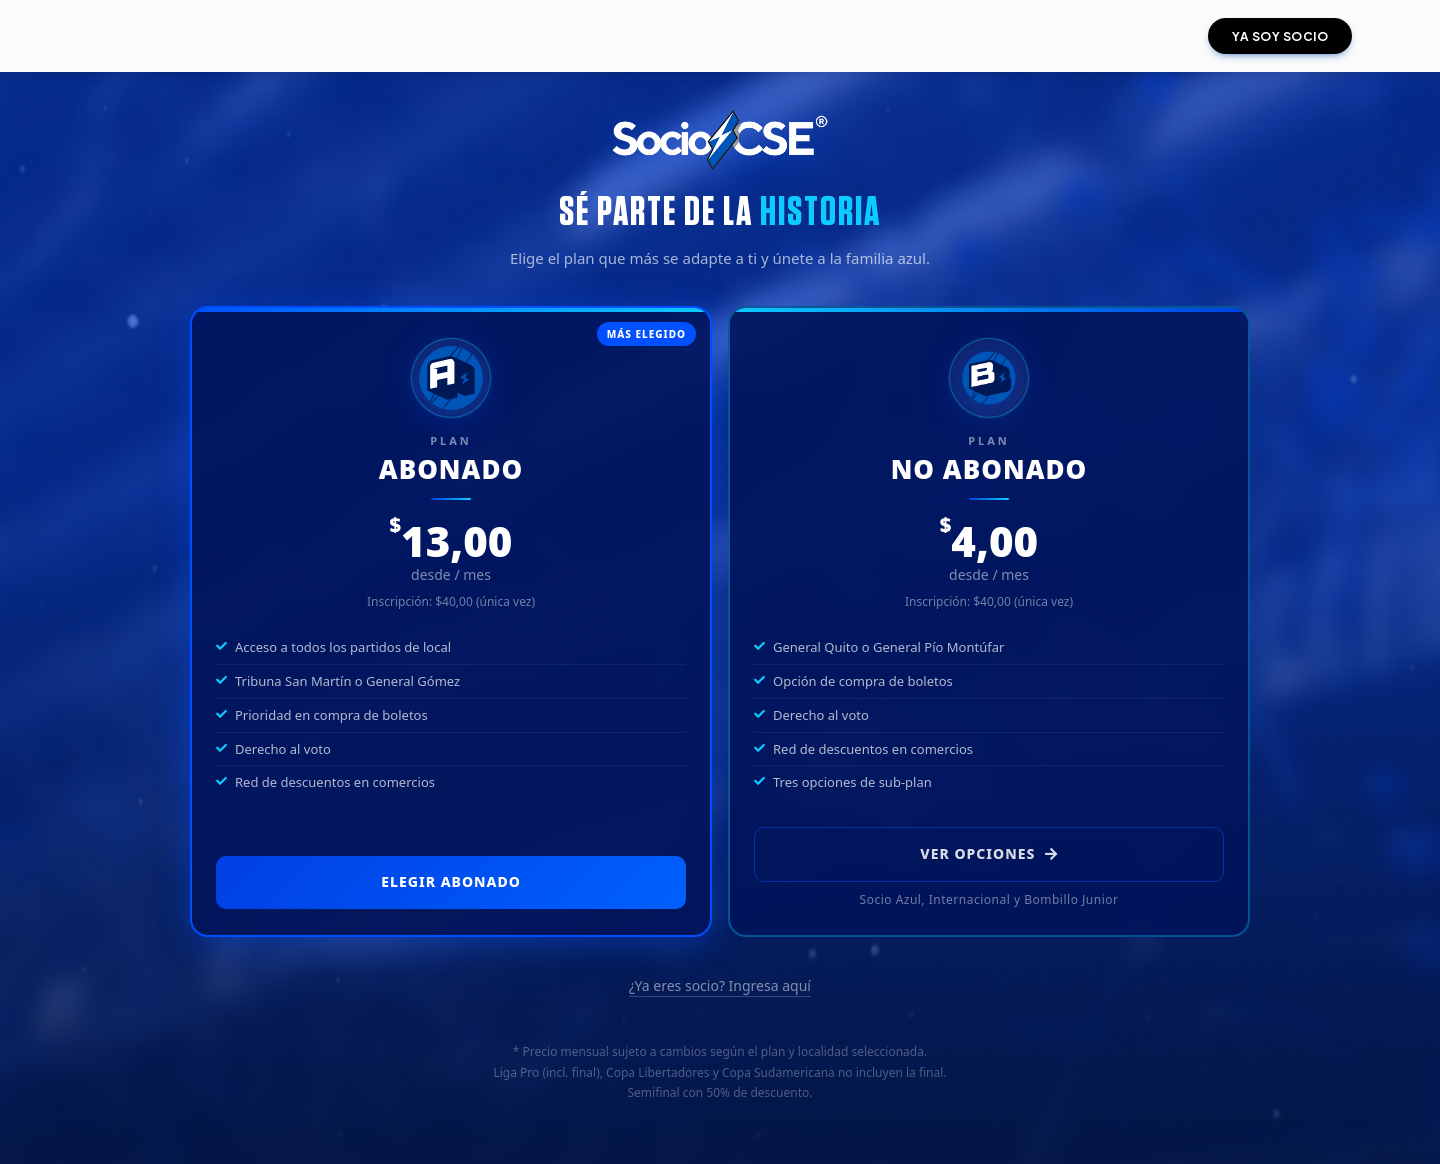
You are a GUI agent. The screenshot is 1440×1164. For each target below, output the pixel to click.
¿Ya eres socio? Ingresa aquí (720, 985)
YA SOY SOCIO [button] (1280, 36)
